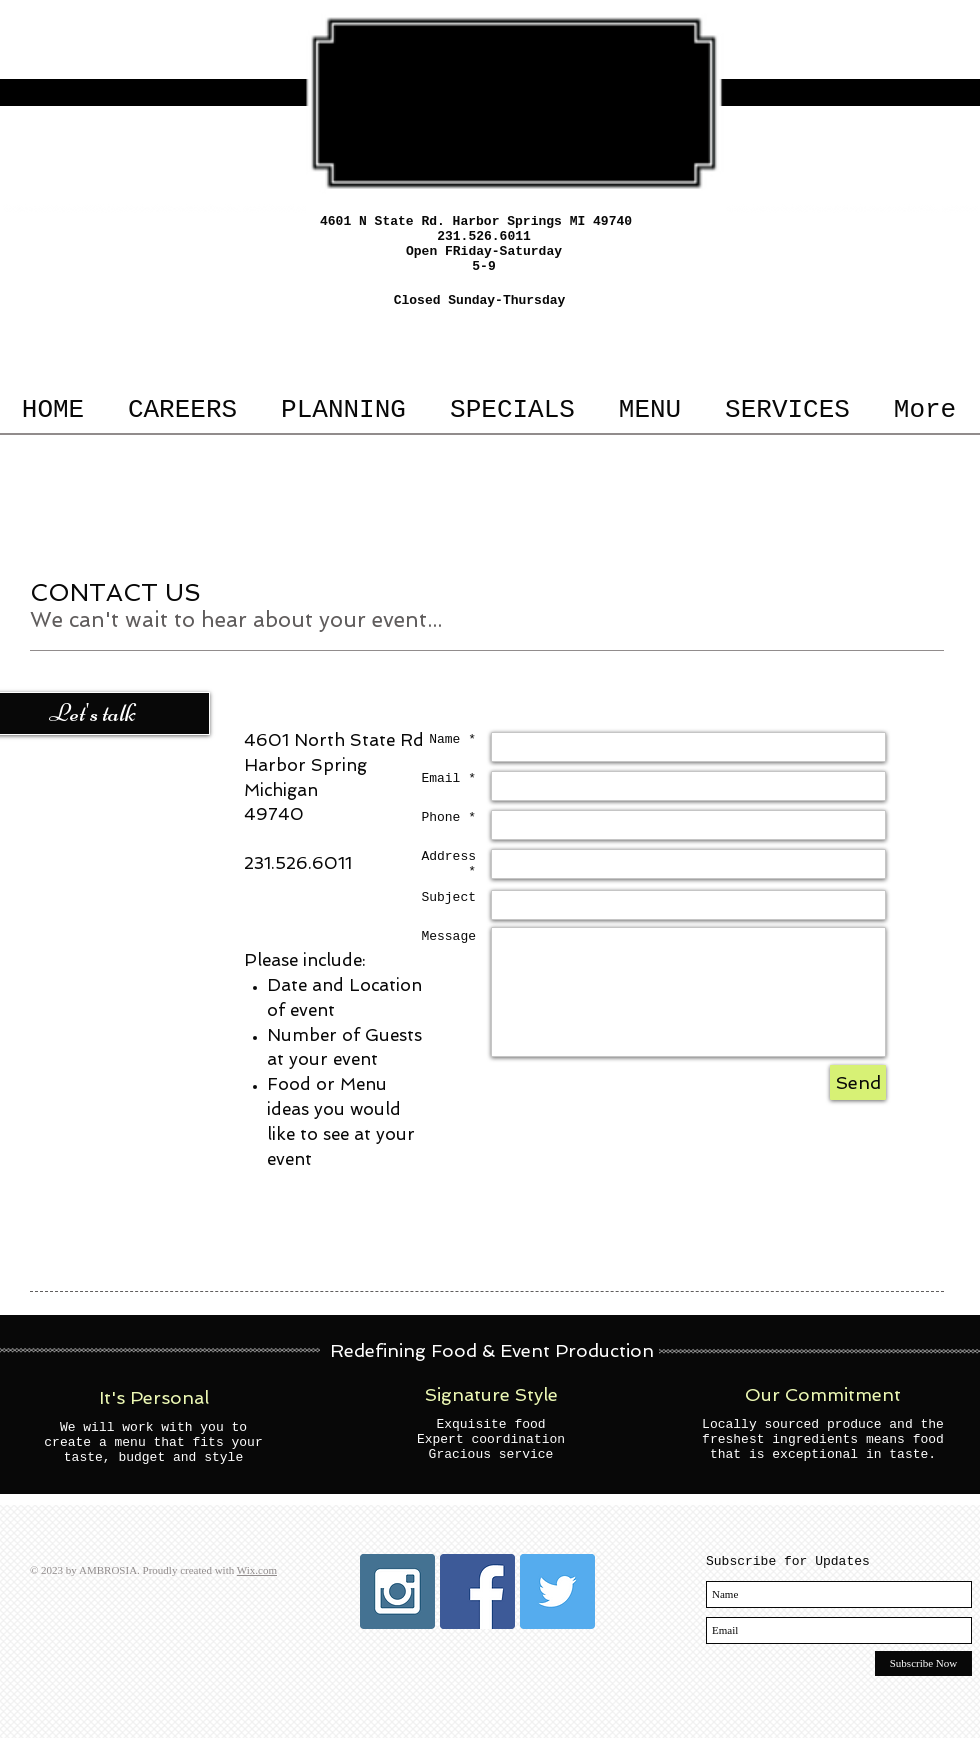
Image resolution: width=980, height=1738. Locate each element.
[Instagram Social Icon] (397, 1591)
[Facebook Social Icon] (477, 1591)
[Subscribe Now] (923, 1663)
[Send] (858, 1082)
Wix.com (257, 1570)
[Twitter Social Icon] (557, 1591)
